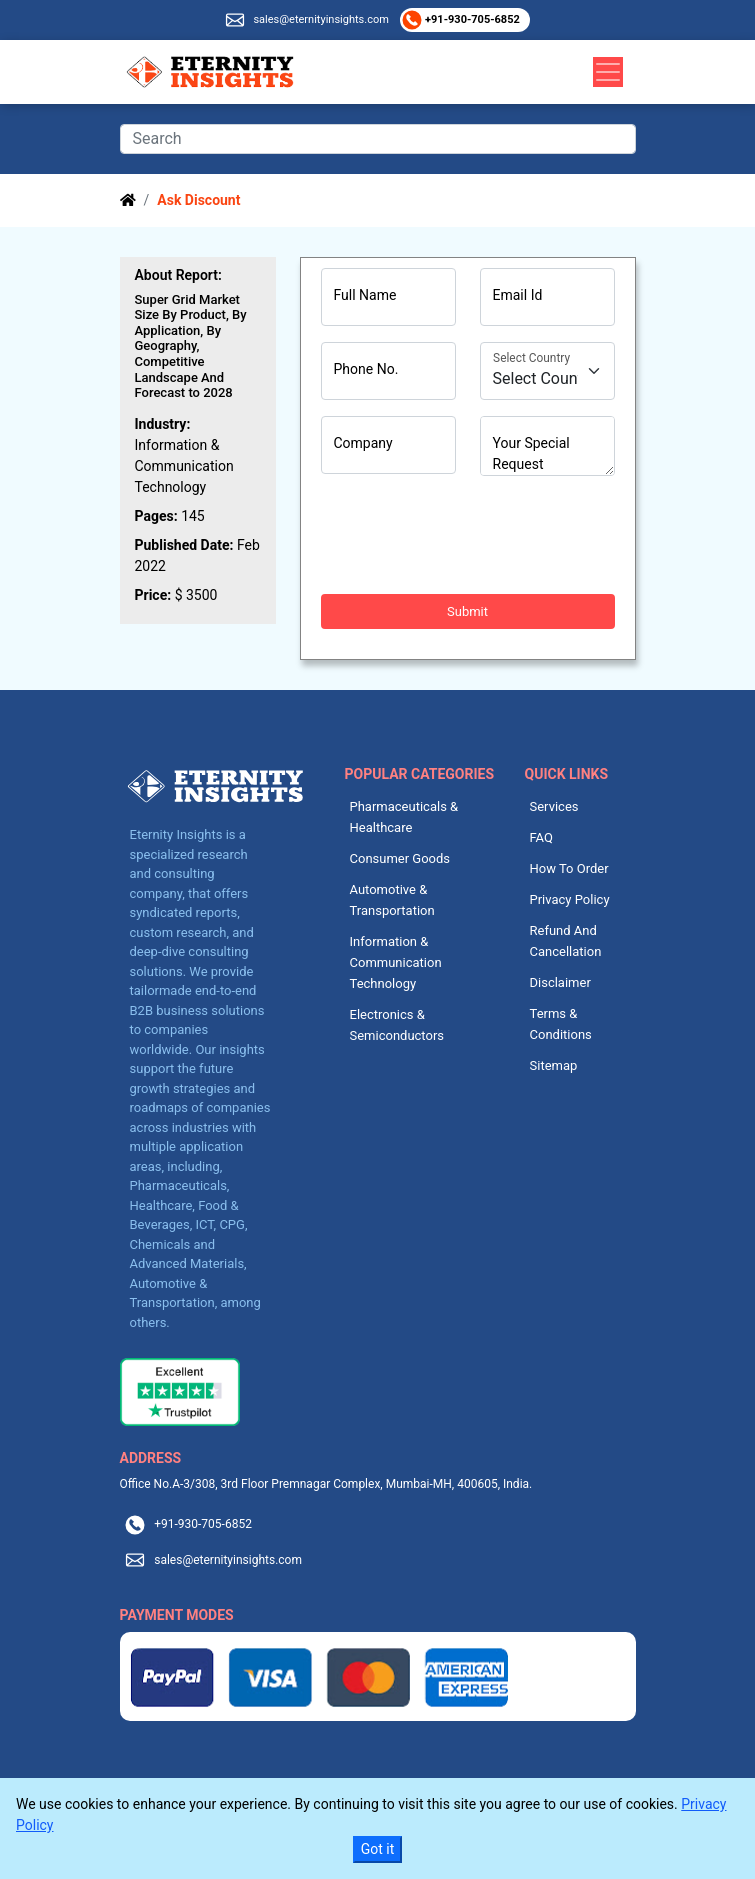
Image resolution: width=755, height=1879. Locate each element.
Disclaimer (560, 982)
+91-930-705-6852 (470, 19)
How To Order (569, 868)
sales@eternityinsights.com (320, 19)
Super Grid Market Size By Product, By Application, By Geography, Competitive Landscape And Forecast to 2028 (191, 346)
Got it (378, 1849)
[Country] (547, 371)
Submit (467, 611)
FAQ (541, 837)
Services (554, 806)
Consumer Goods (400, 858)
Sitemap (554, 1065)
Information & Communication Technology (396, 962)
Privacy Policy (570, 899)
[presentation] (473, 535)
